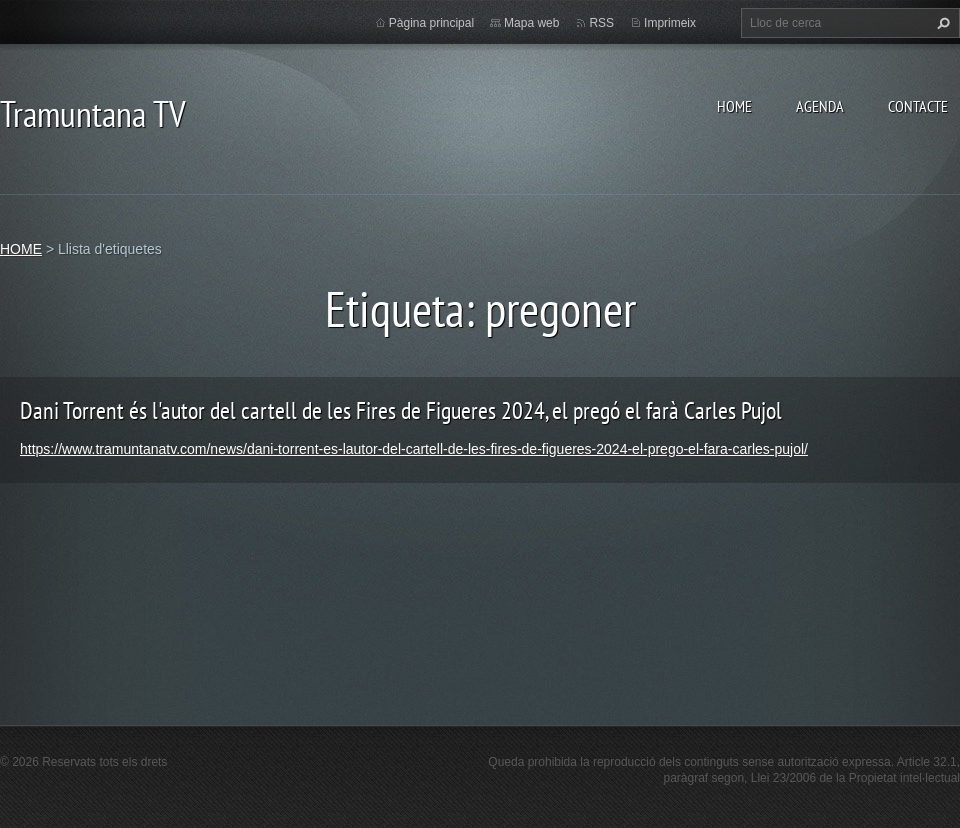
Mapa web (531, 23)
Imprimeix (670, 23)
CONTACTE (918, 106)
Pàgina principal (431, 23)
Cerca (941, 23)
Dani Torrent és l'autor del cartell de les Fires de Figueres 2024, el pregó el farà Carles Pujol (401, 410)
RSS (601, 23)
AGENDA (820, 106)
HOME (734, 106)
